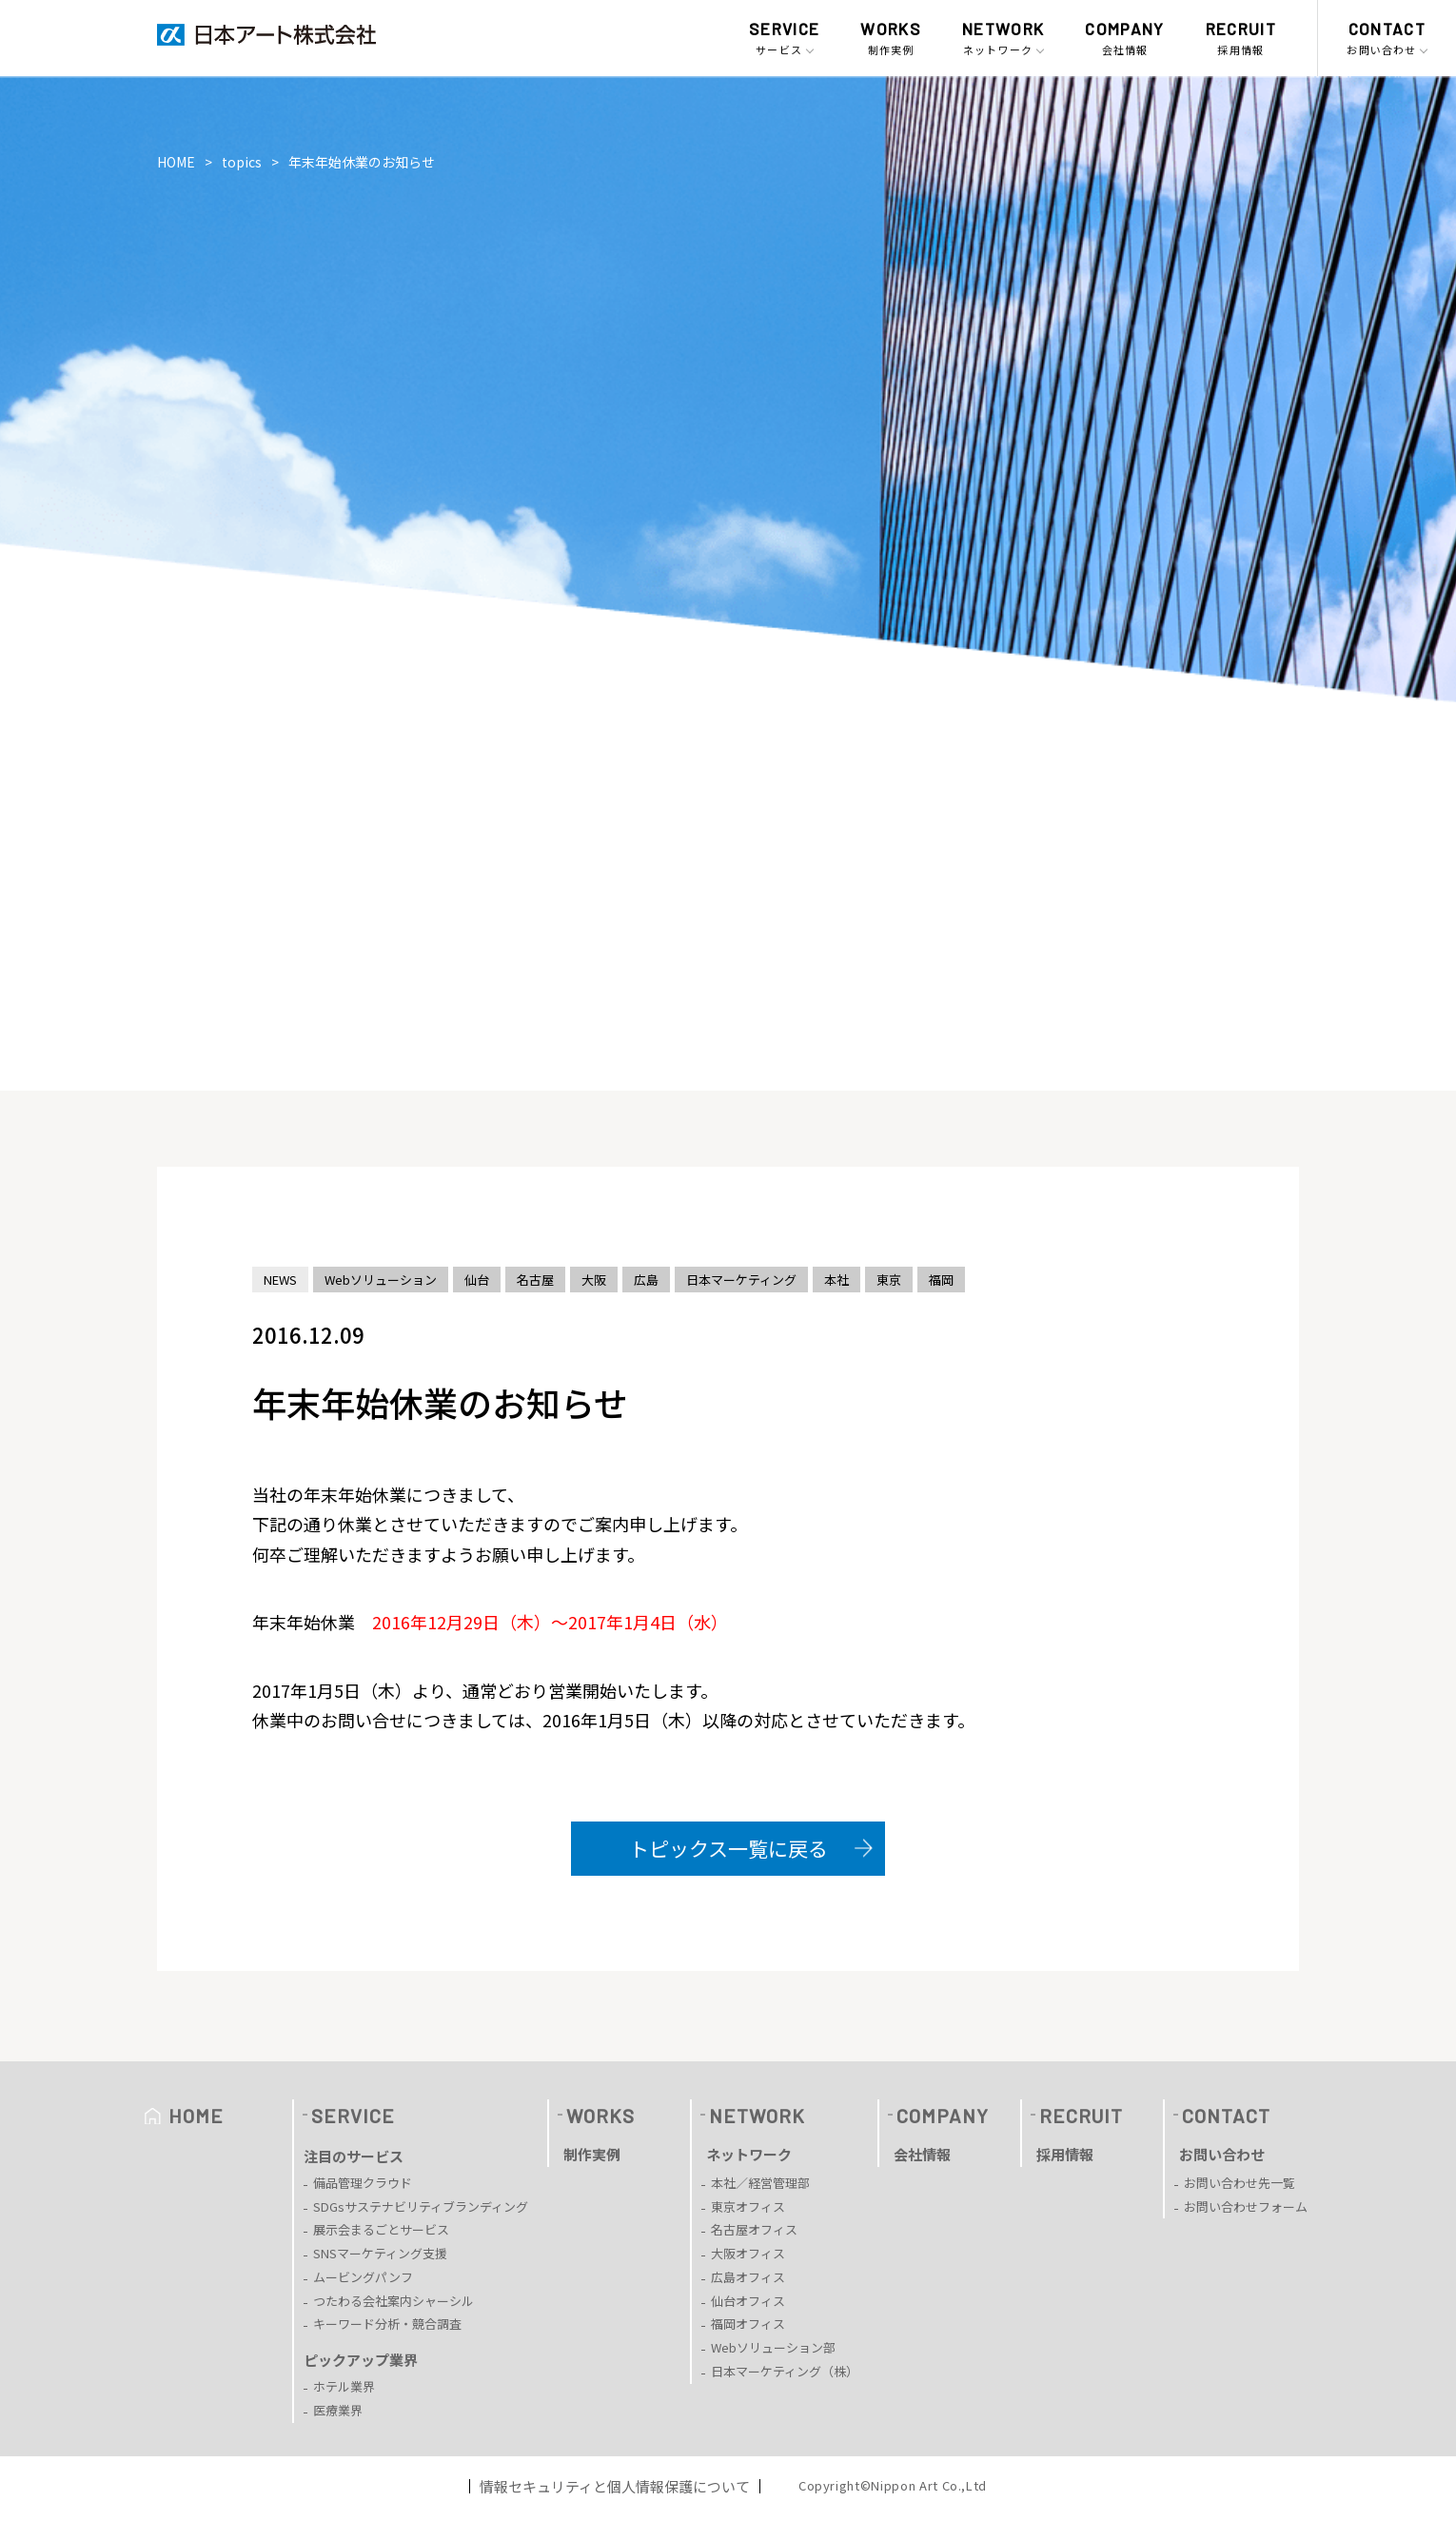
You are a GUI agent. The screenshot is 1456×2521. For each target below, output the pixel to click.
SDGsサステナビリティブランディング (420, 2206)
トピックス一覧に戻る (728, 1848)
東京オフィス (748, 2206)
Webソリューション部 (773, 2347)
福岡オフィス (748, 2323)
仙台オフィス (748, 2301)
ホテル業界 (344, 2386)
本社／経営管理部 (760, 2183)
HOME (176, 161)
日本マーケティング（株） (784, 2371)
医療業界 (338, 2410)
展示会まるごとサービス (381, 2229)
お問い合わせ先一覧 (1239, 2183)
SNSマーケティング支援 (380, 2253)
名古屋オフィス (754, 2229)
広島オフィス (748, 2277)
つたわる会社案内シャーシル (393, 2301)
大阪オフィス (748, 2253)
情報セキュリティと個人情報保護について (615, 2486)
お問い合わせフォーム (1246, 2206)
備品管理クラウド (362, 2183)
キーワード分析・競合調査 (387, 2323)
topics (242, 161)
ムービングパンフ (363, 2277)
